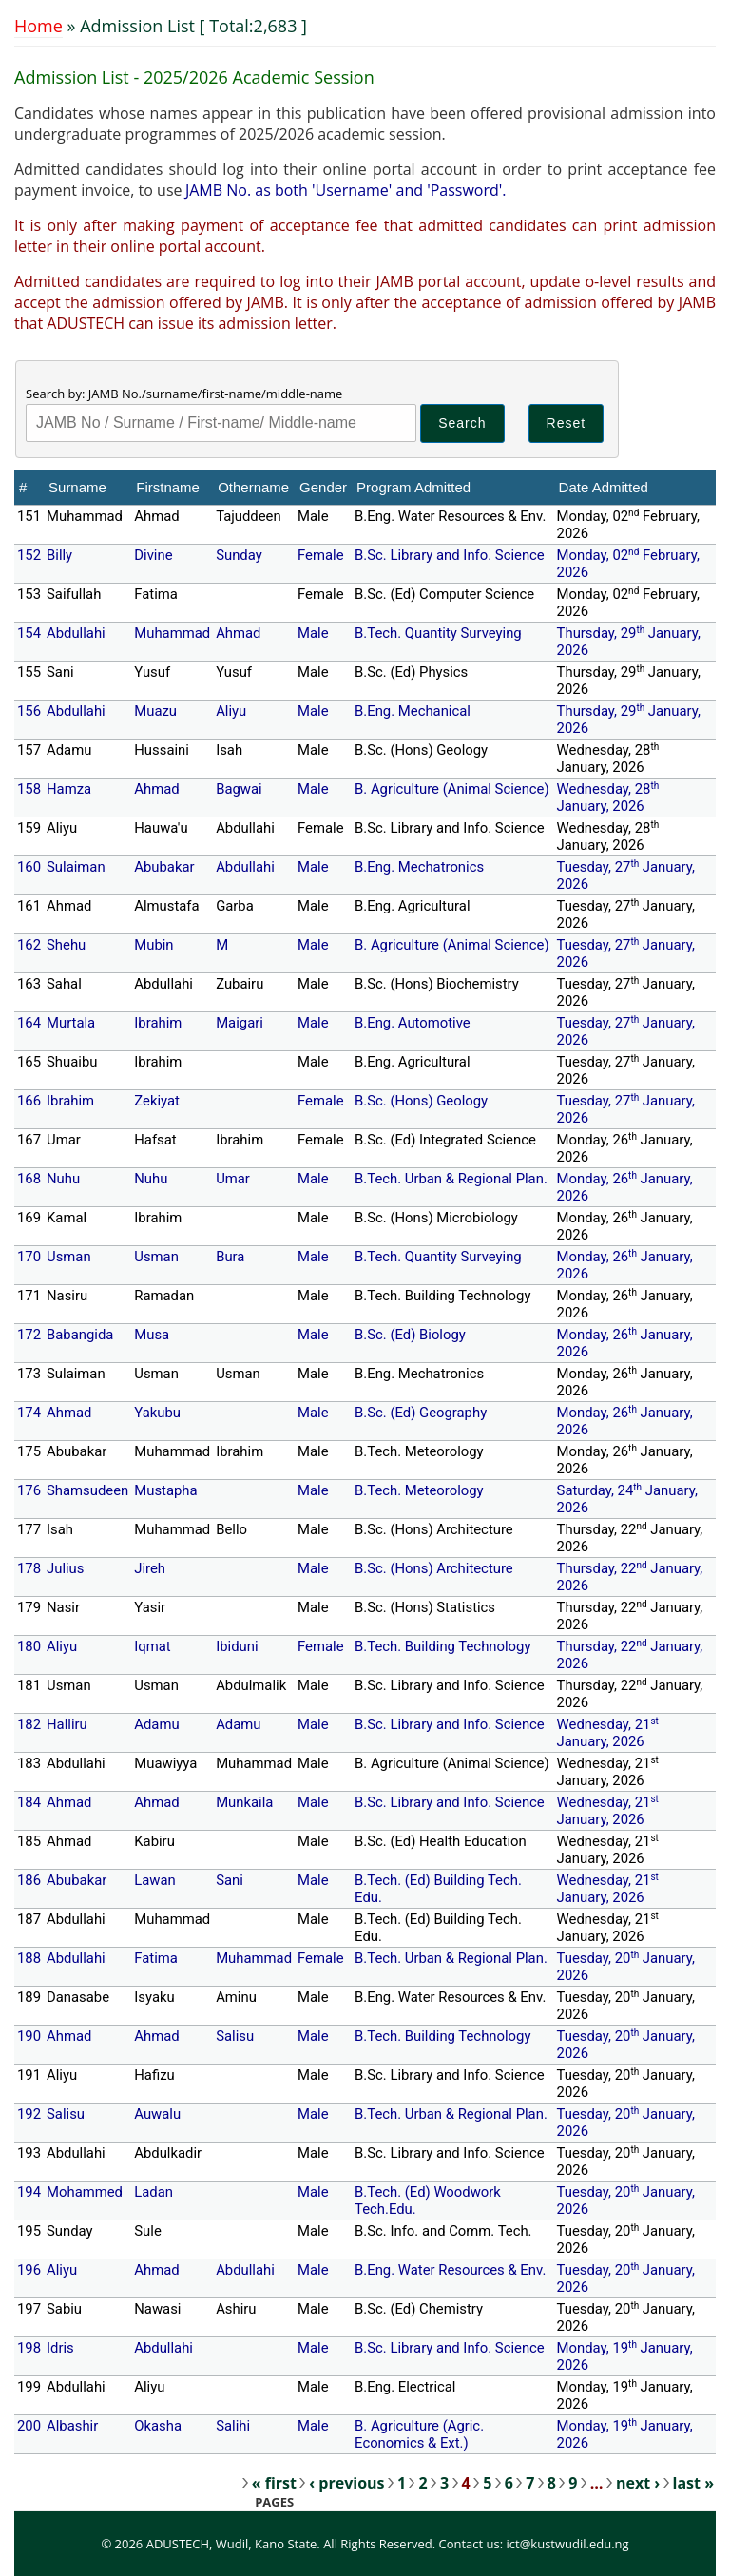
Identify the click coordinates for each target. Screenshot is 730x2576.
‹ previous (346, 2482)
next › (638, 2482)
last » (693, 2482)
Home (38, 25)
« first (274, 2482)
